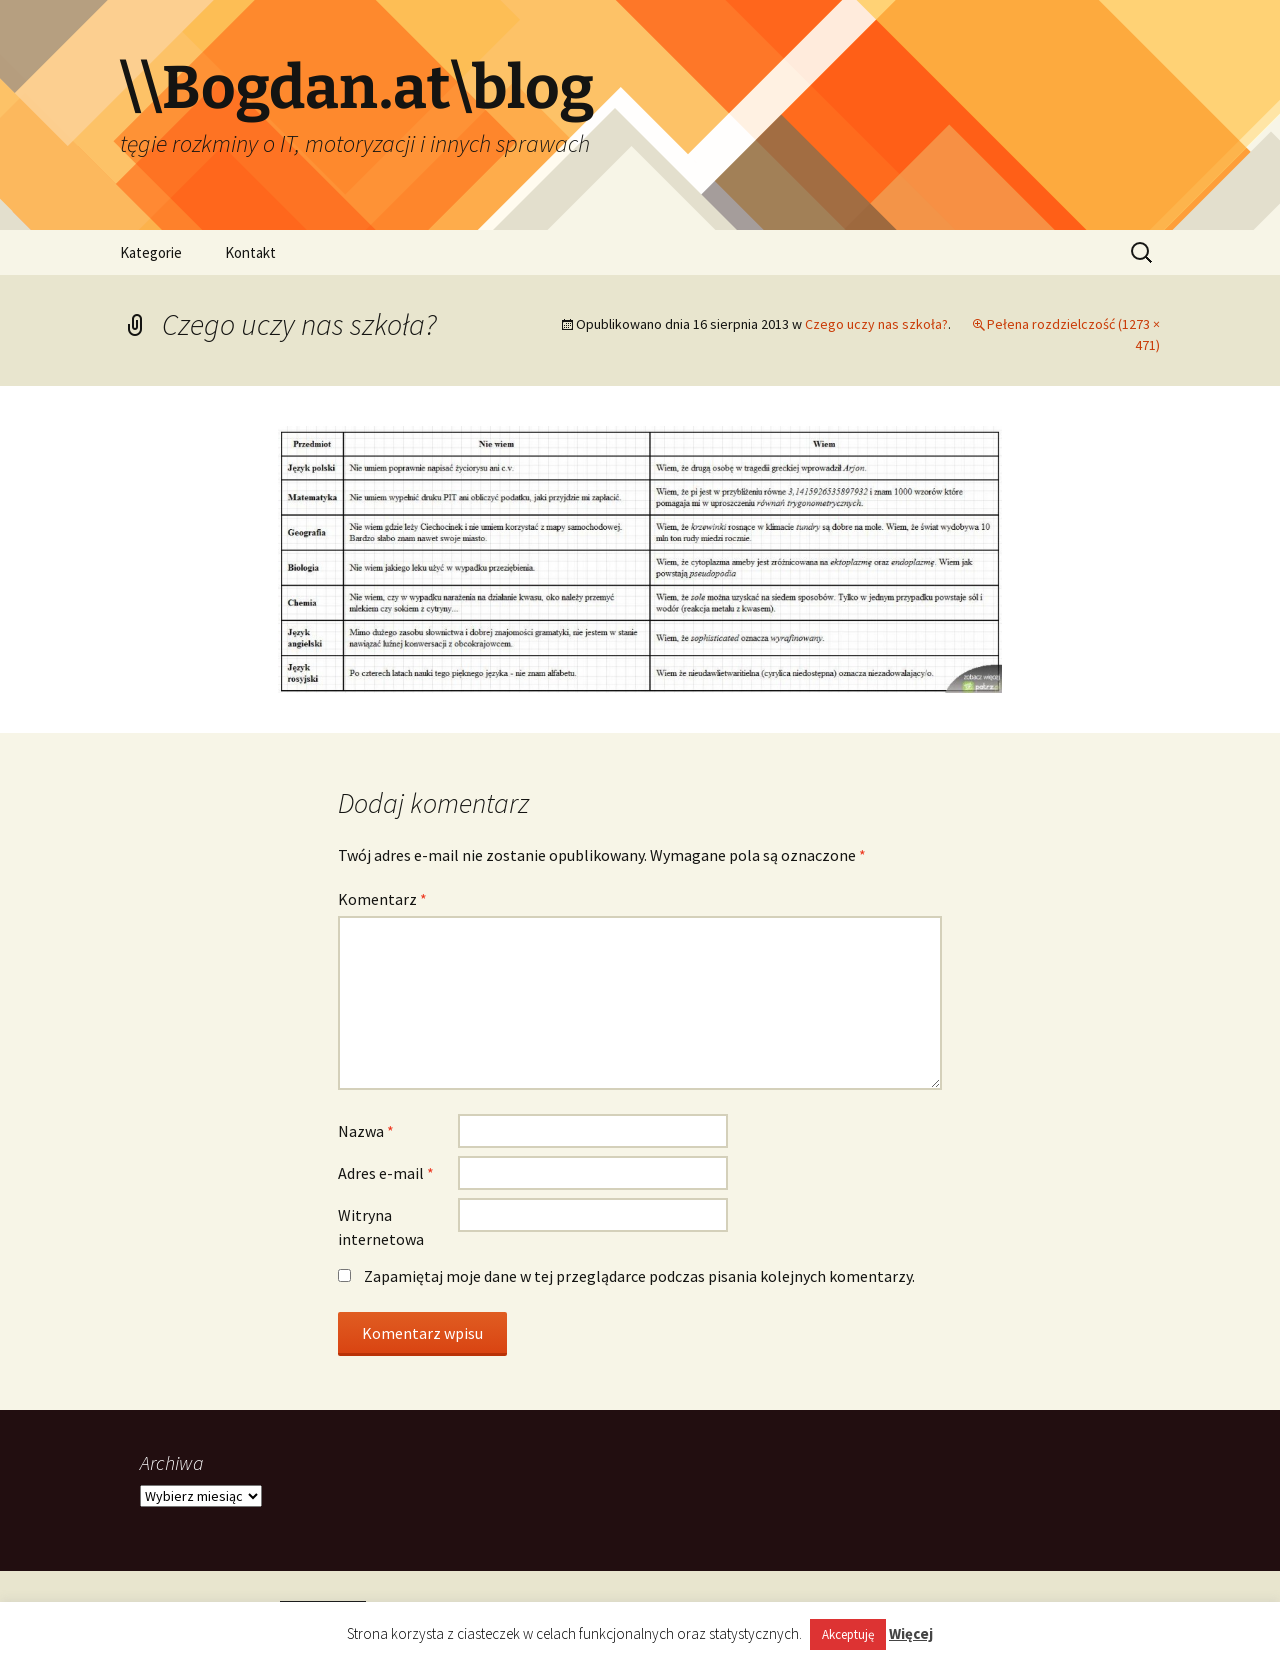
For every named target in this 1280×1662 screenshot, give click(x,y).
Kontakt (250, 252)
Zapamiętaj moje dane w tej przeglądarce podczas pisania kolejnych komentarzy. (639, 1276)
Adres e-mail (386, 1173)
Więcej (911, 1633)
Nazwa (366, 1131)
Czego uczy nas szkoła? (876, 324)
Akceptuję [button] (848, 1634)
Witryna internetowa (381, 1227)
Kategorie (151, 252)
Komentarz (382, 899)
